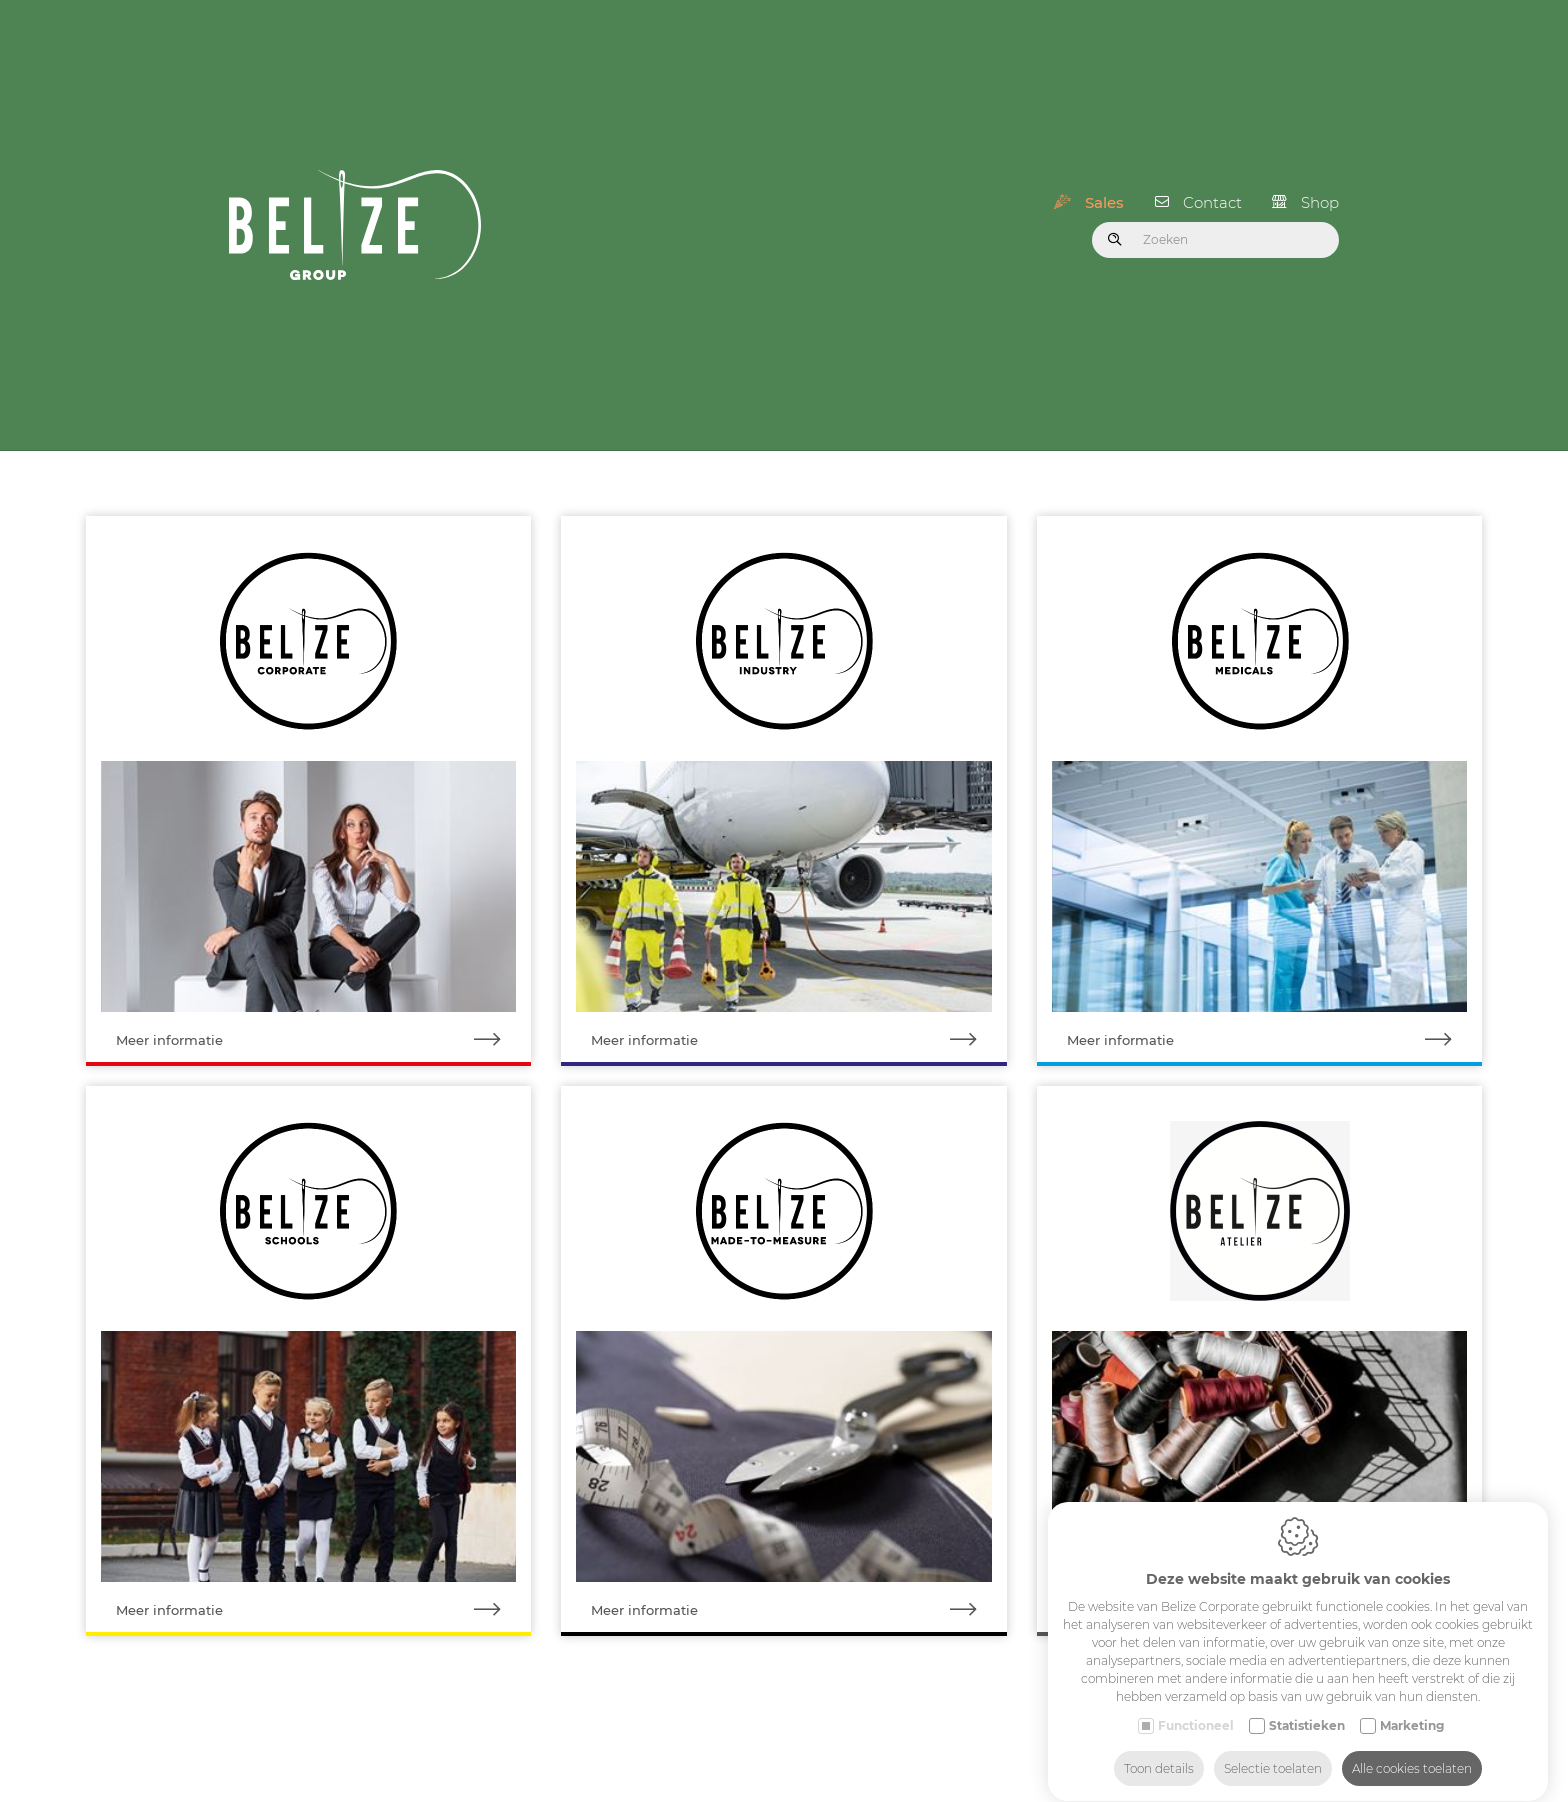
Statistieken (1307, 1706)
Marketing (1412, 1706)
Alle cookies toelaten (1412, 1749)
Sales (1104, 196)
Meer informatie (324, 1028)
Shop (1320, 196)
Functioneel (1196, 1706)
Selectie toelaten (1273, 1749)
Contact (1212, 196)
